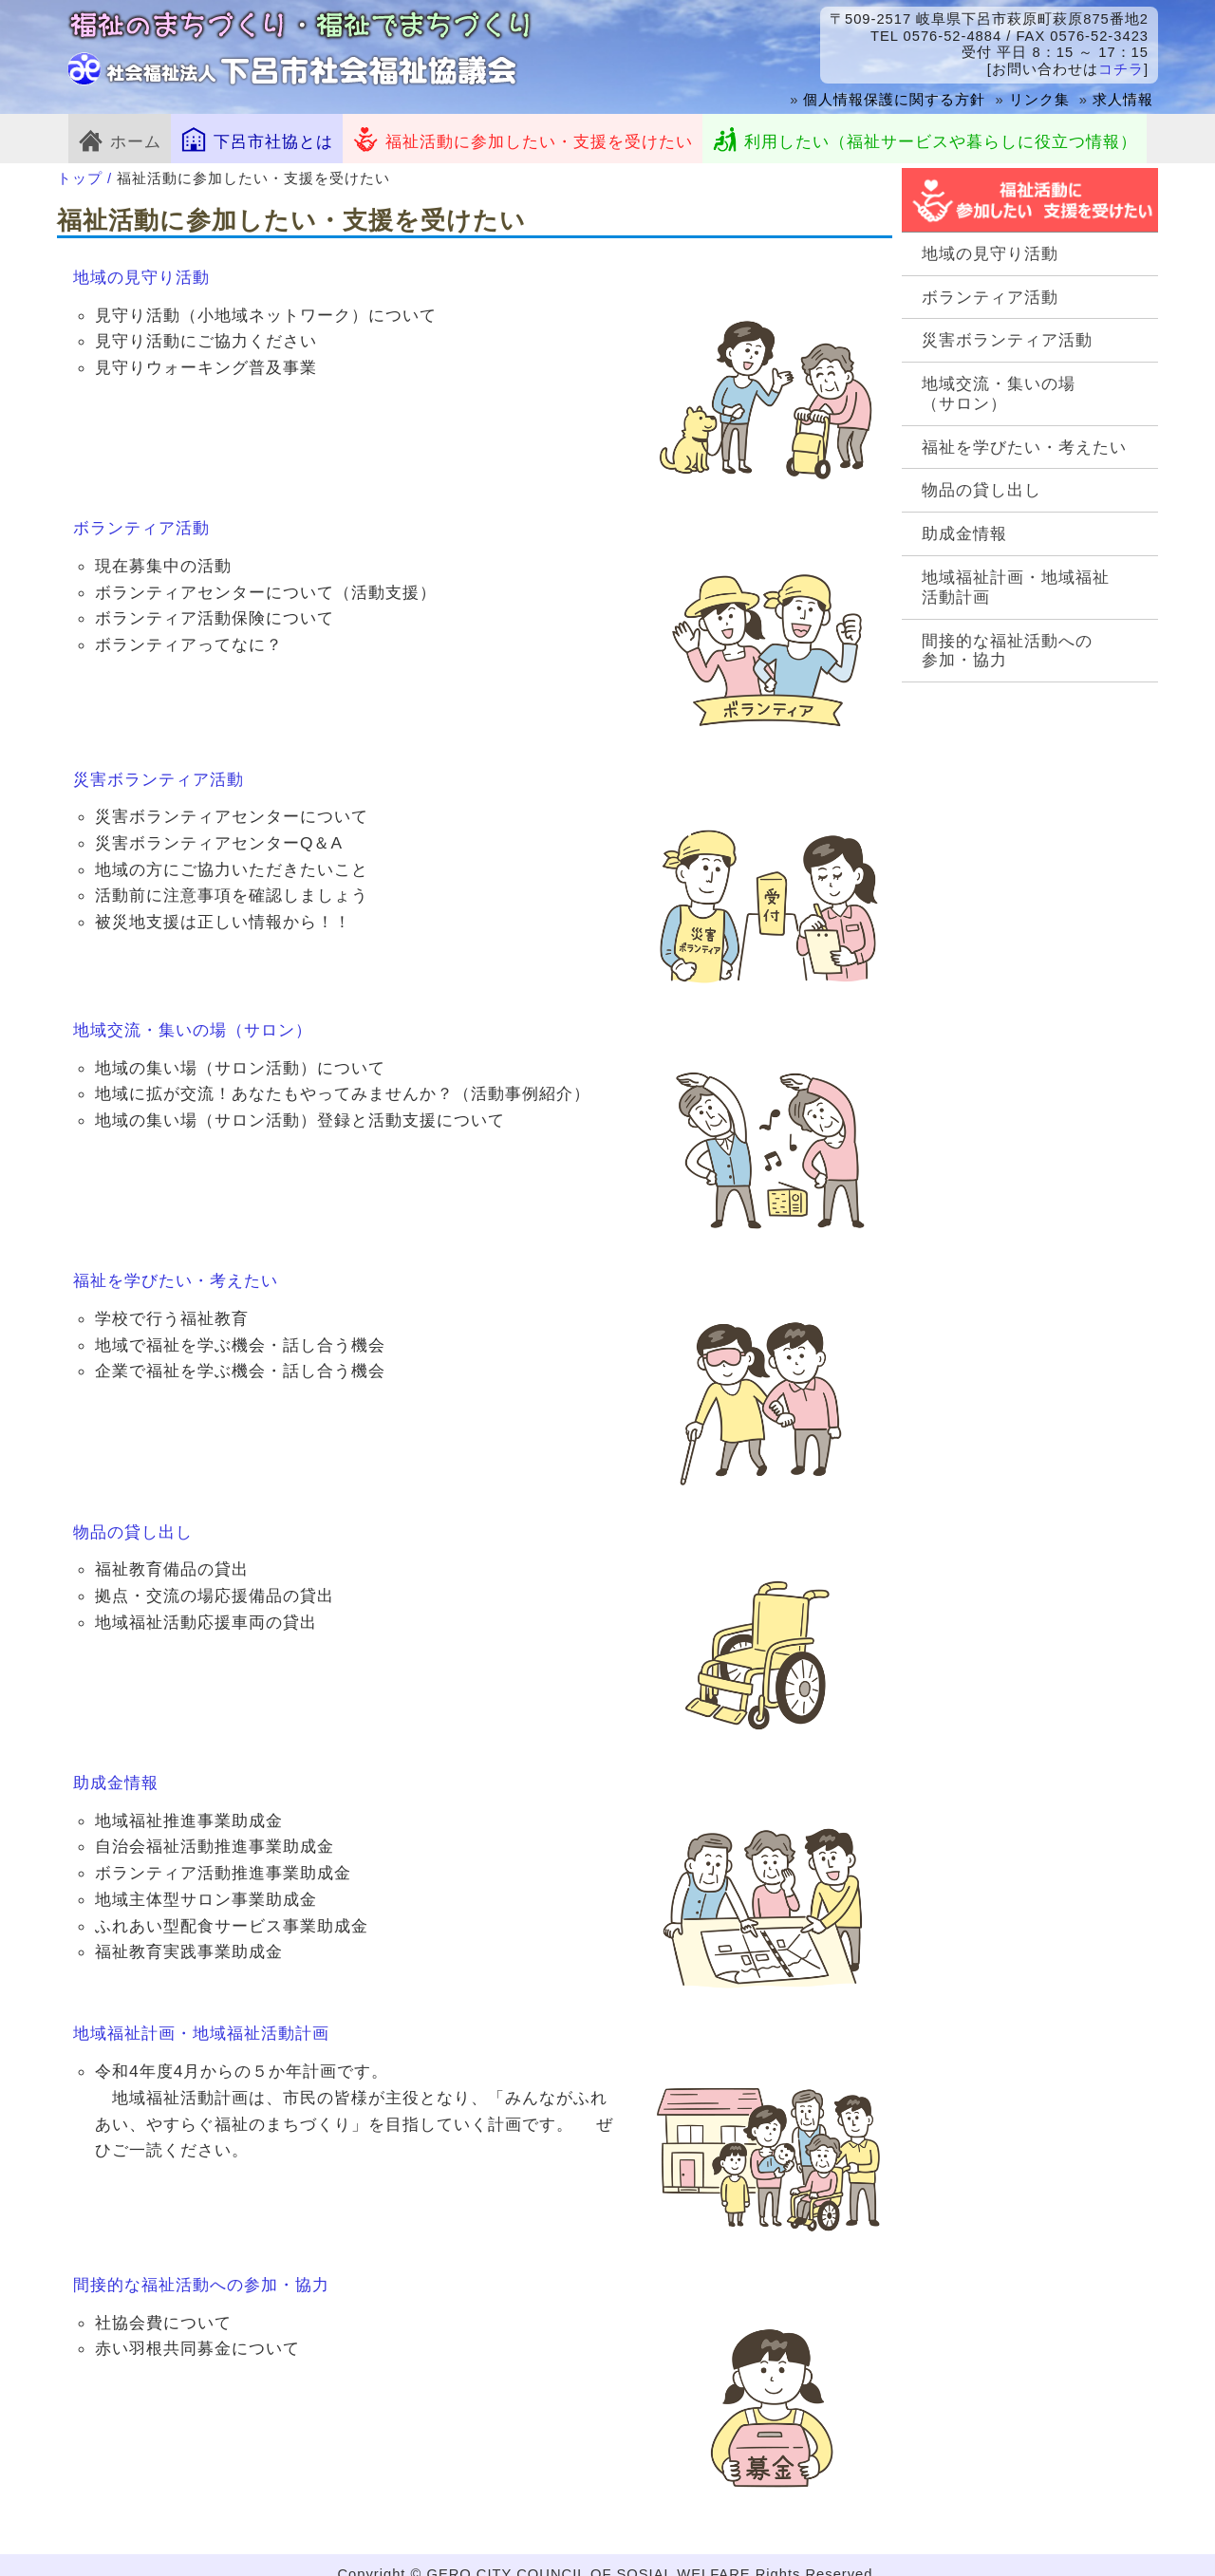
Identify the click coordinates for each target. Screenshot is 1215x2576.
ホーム (120, 138)
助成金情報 (964, 533)
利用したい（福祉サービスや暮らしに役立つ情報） (925, 138)
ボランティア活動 (990, 297)
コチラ (1121, 69)
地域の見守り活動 (990, 253)
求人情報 (1123, 99)
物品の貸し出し (981, 489)
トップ (80, 178)
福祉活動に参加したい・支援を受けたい (522, 138)
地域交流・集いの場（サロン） (998, 393)
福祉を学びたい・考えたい (1024, 447)
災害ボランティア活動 (1007, 339)
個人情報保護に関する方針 (894, 99)
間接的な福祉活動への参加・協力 (1007, 650)
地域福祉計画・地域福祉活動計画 (1016, 587)
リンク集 (1039, 99)
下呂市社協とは (256, 138)
